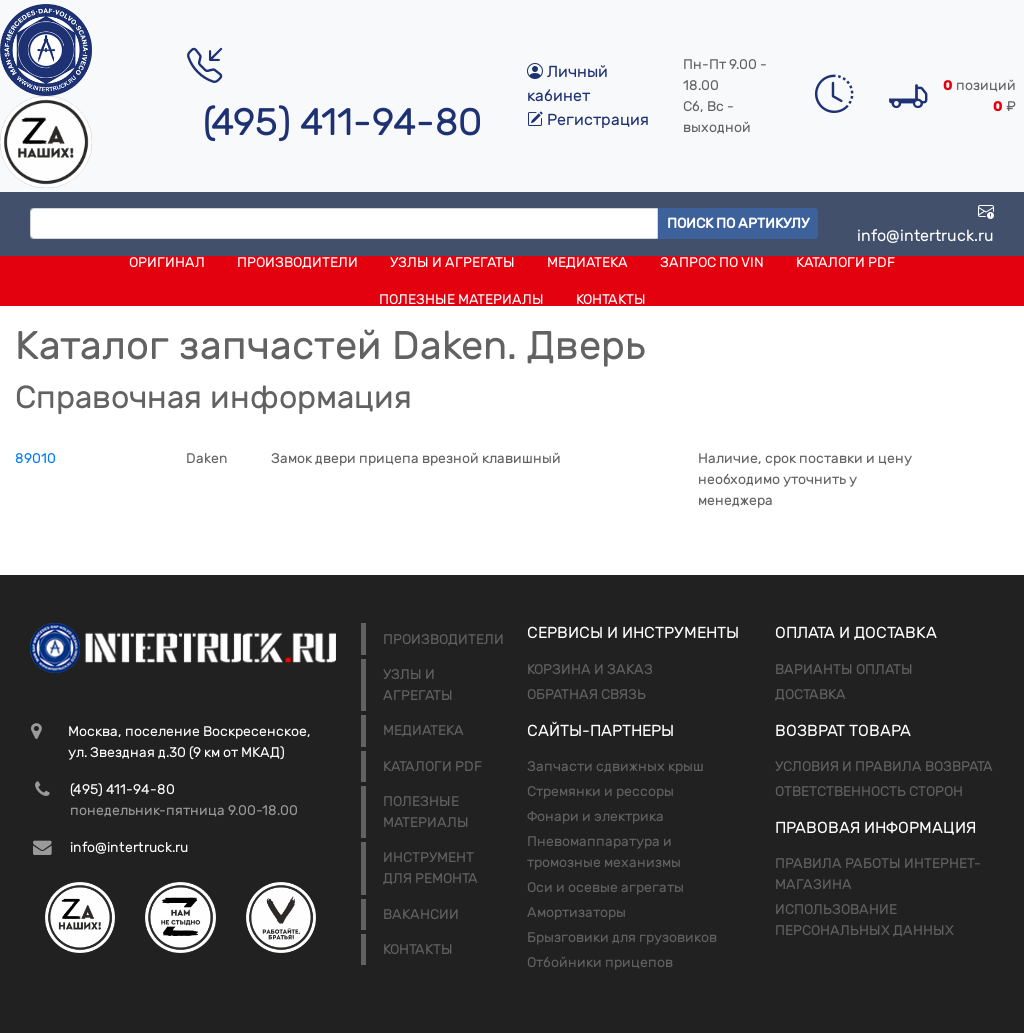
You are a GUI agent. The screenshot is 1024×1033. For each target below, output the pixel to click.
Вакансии (421, 914)
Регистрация (588, 119)
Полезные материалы (461, 299)
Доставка (810, 694)
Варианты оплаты (844, 669)
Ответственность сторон (869, 791)
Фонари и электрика (595, 816)
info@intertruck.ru (925, 223)
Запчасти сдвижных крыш (615, 766)
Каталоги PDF (845, 262)
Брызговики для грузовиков (622, 937)
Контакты (611, 299)
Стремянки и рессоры (600, 791)
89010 (35, 458)
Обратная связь (586, 694)
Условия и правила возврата (884, 766)
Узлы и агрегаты (452, 262)
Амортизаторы (576, 912)
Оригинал (167, 262)
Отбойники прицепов (600, 962)
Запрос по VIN (712, 262)
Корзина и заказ (590, 669)
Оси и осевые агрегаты (605, 887)
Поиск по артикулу (738, 223)
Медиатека (587, 262)
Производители (297, 262)
